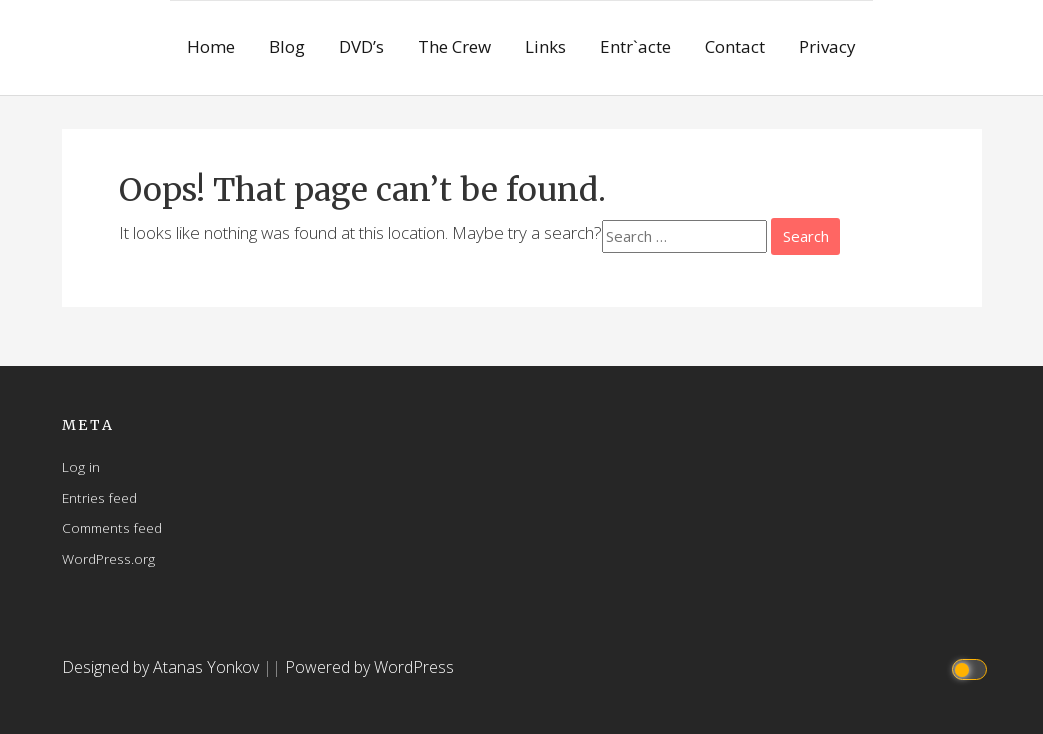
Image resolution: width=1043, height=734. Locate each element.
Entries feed (99, 497)
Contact (735, 46)
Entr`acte (635, 46)
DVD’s (361, 46)
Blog (287, 46)
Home (211, 46)
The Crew (454, 46)
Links (545, 46)
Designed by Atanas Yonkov (162, 667)
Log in (81, 466)
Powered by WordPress (369, 667)
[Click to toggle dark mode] (971, 667)
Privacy (827, 46)
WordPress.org (108, 558)
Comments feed (112, 527)
